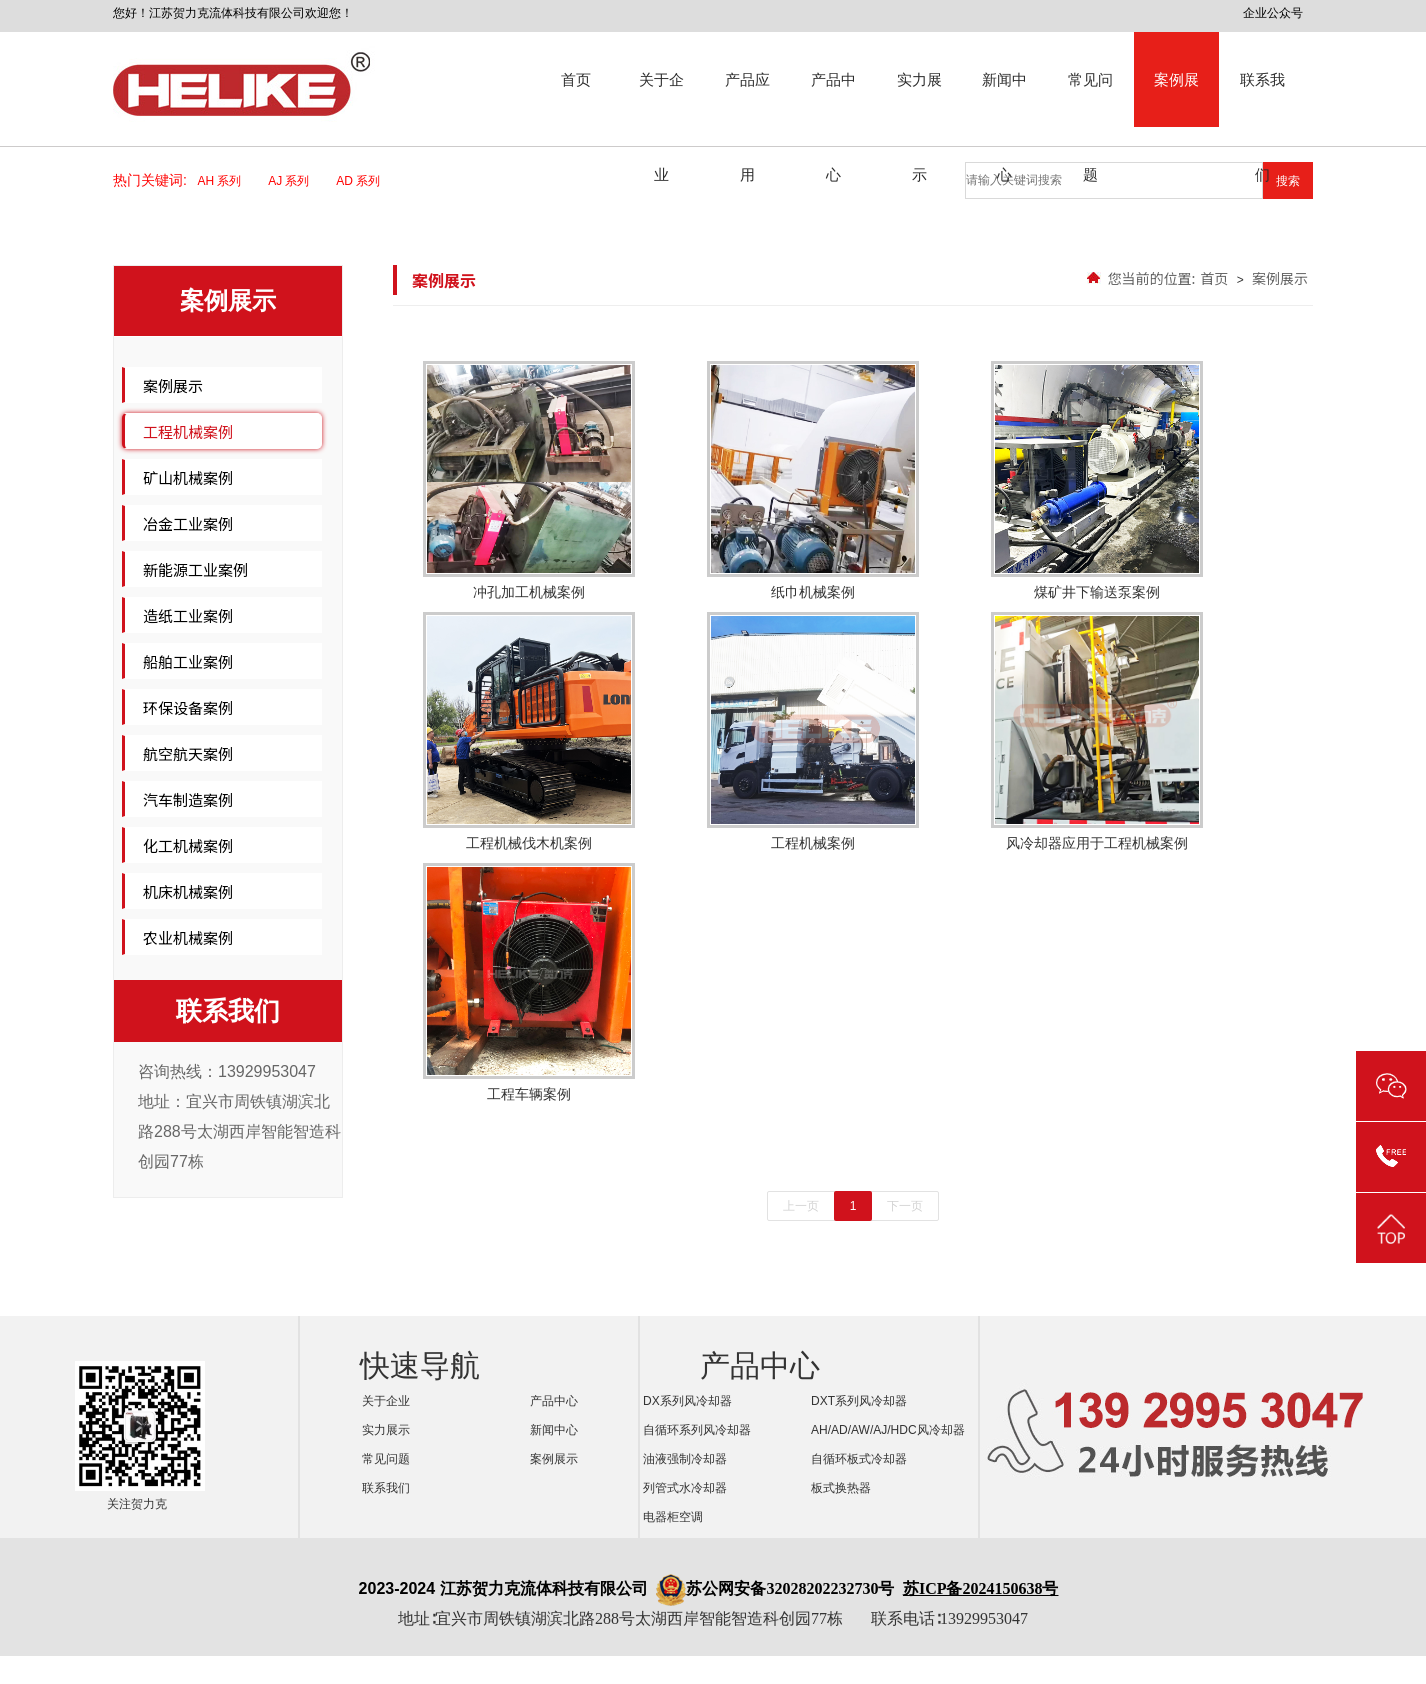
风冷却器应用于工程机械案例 (1097, 731)
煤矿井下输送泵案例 (1097, 480)
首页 (576, 79)
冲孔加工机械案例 (529, 480)
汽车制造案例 (188, 799)
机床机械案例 (188, 891)
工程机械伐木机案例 (529, 731)
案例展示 (1176, 99)
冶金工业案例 (188, 523)
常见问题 (1090, 99)
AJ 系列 (295, 181)
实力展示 (919, 99)
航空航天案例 (188, 753)
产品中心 (833, 99)
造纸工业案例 (188, 615)
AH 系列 (226, 181)
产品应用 (747, 99)
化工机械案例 (188, 845)
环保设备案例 (188, 707)
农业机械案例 (188, 937)
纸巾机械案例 (813, 480)
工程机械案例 (188, 431)
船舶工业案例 (188, 661)
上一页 (801, 1206)
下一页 (905, 1206)
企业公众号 (1273, 13)
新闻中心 (1004, 99)
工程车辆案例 (529, 982)
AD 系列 (364, 181)
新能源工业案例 (195, 569)
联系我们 (1262, 99)
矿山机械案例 (188, 477)
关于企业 (661, 99)
